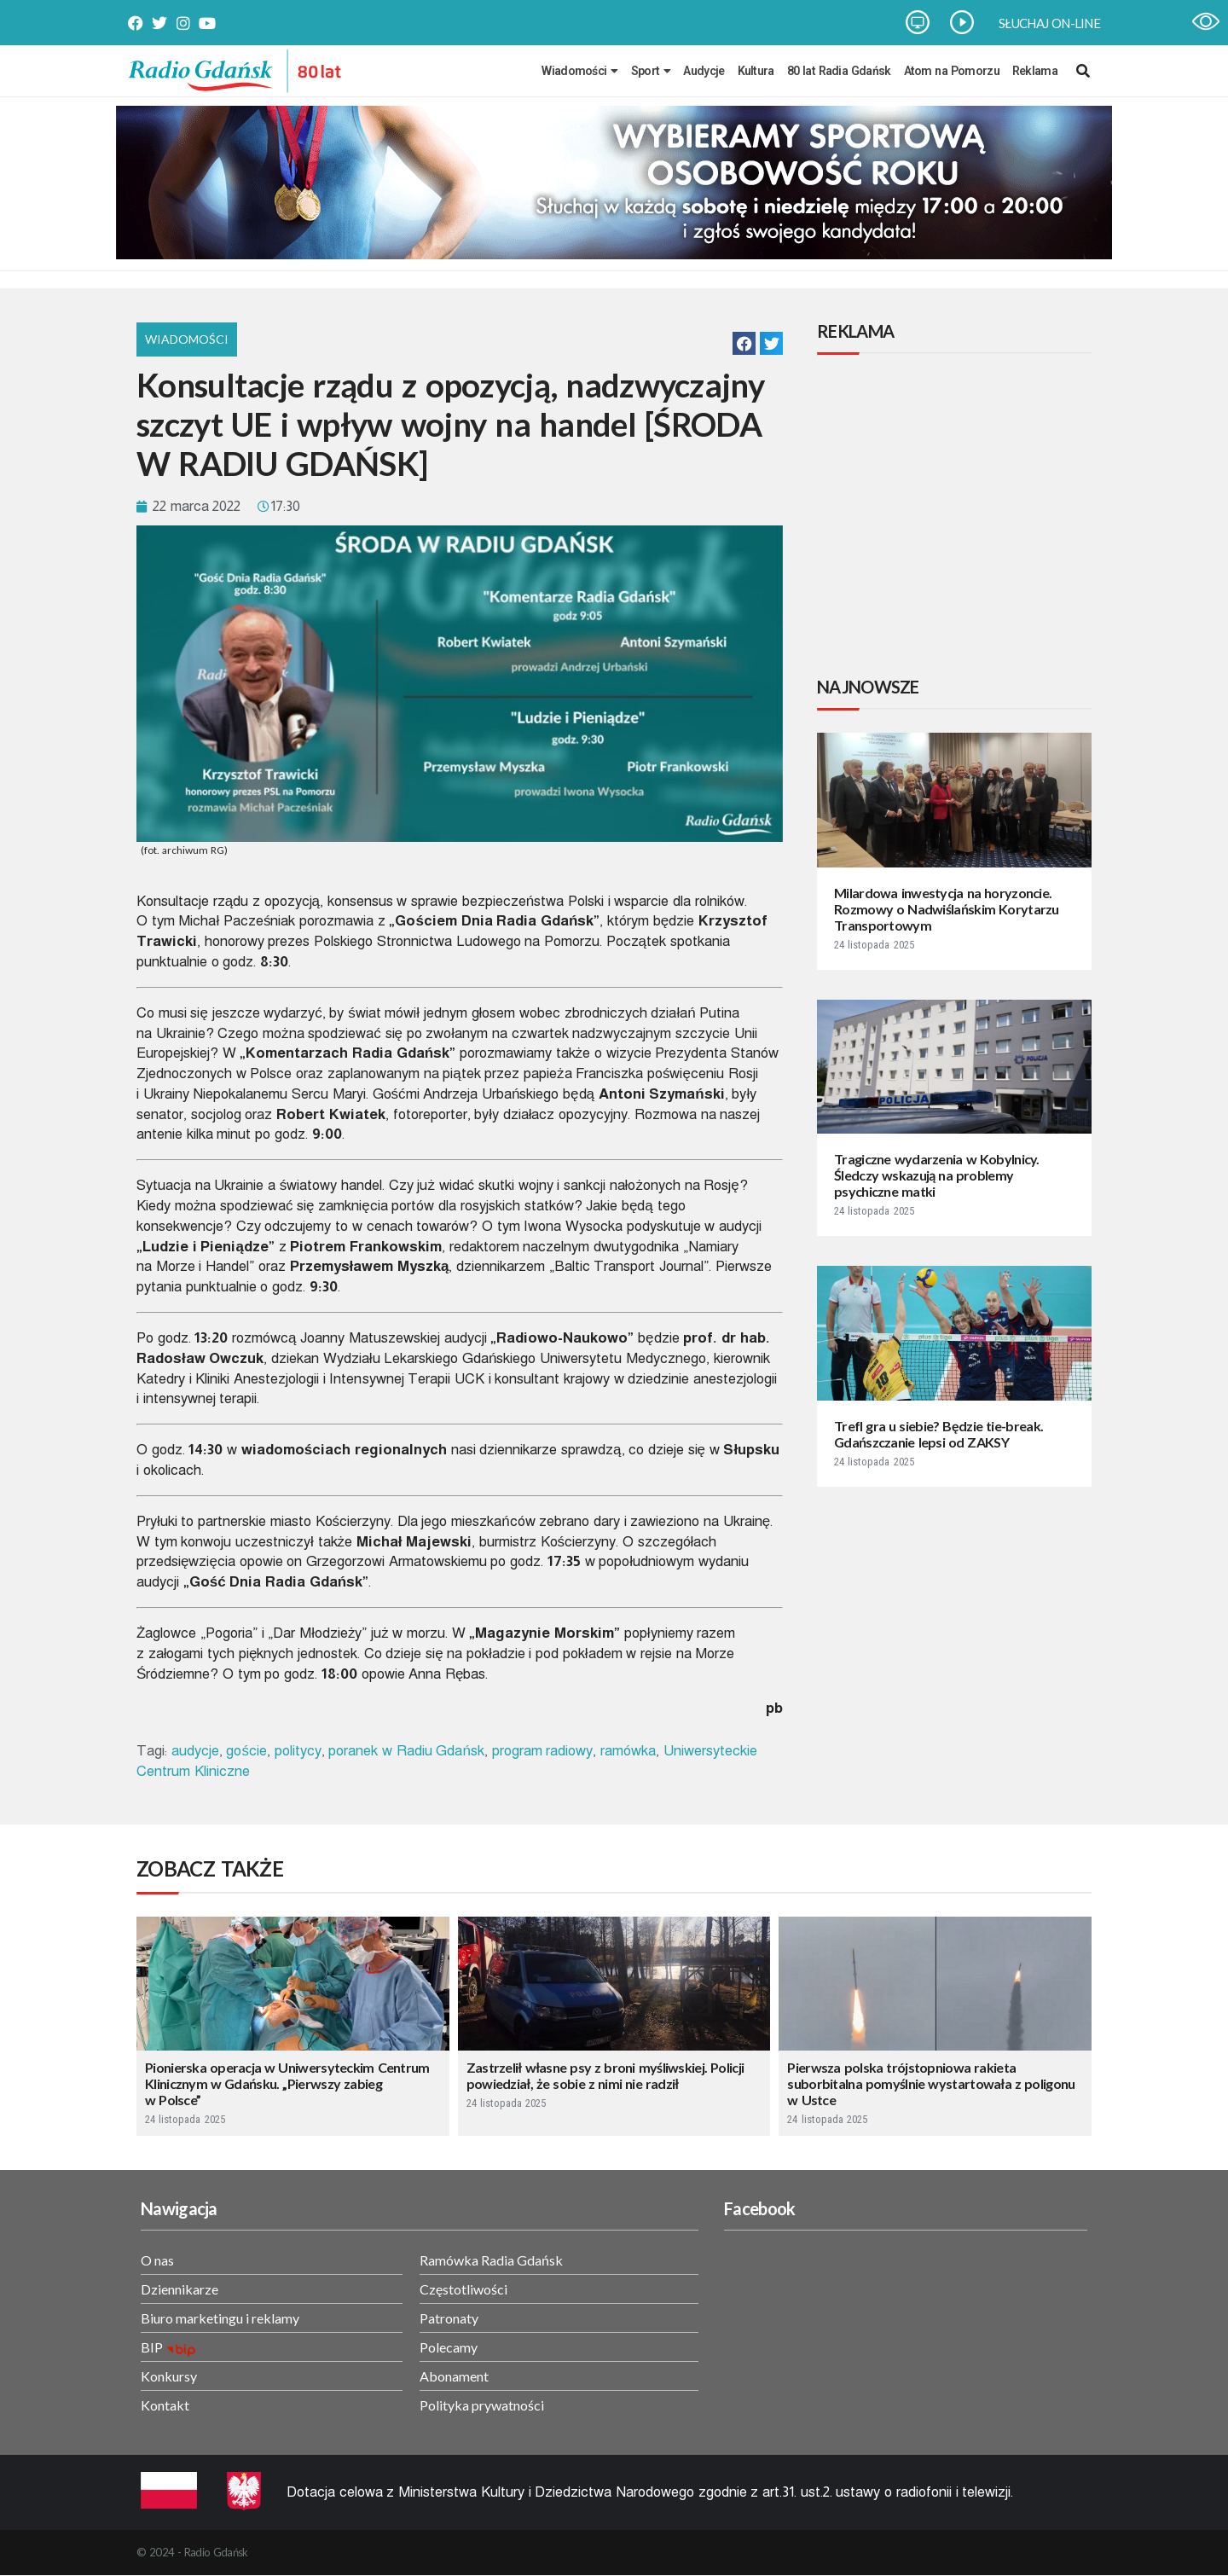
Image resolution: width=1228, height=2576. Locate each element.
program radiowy (543, 1751)
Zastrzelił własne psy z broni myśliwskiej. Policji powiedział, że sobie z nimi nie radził (605, 2075)
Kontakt (165, 2405)
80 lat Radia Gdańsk (839, 71)
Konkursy (169, 2376)
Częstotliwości (463, 2289)
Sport (651, 71)
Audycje (703, 71)
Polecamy (449, 2347)
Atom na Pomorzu (951, 71)
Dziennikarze (179, 2289)
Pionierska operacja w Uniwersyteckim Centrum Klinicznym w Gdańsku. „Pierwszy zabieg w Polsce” (287, 2083)
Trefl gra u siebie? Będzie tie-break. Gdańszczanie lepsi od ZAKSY (938, 1434)
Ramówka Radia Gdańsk (491, 2260)
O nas (157, 2260)
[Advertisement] (957, 518)
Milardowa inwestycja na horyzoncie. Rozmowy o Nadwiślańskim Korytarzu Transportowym (946, 909)
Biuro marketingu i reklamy (220, 2318)
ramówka (628, 1751)
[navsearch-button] (1083, 71)
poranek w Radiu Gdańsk (406, 1751)
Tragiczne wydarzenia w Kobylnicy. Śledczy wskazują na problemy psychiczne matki (937, 1175)
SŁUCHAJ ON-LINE (1049, 23)
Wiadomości (579, 71)
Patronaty (449, 2318)
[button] (744, 343)
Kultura (756, 71)
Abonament (454, 2376)
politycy (298, 1751)
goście (246, 1751)
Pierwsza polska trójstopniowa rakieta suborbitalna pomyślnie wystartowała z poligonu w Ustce (930, 2083)
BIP (152, 2347)
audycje (195, 1751)
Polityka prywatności (482, 2405)
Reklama (1034, 71)
